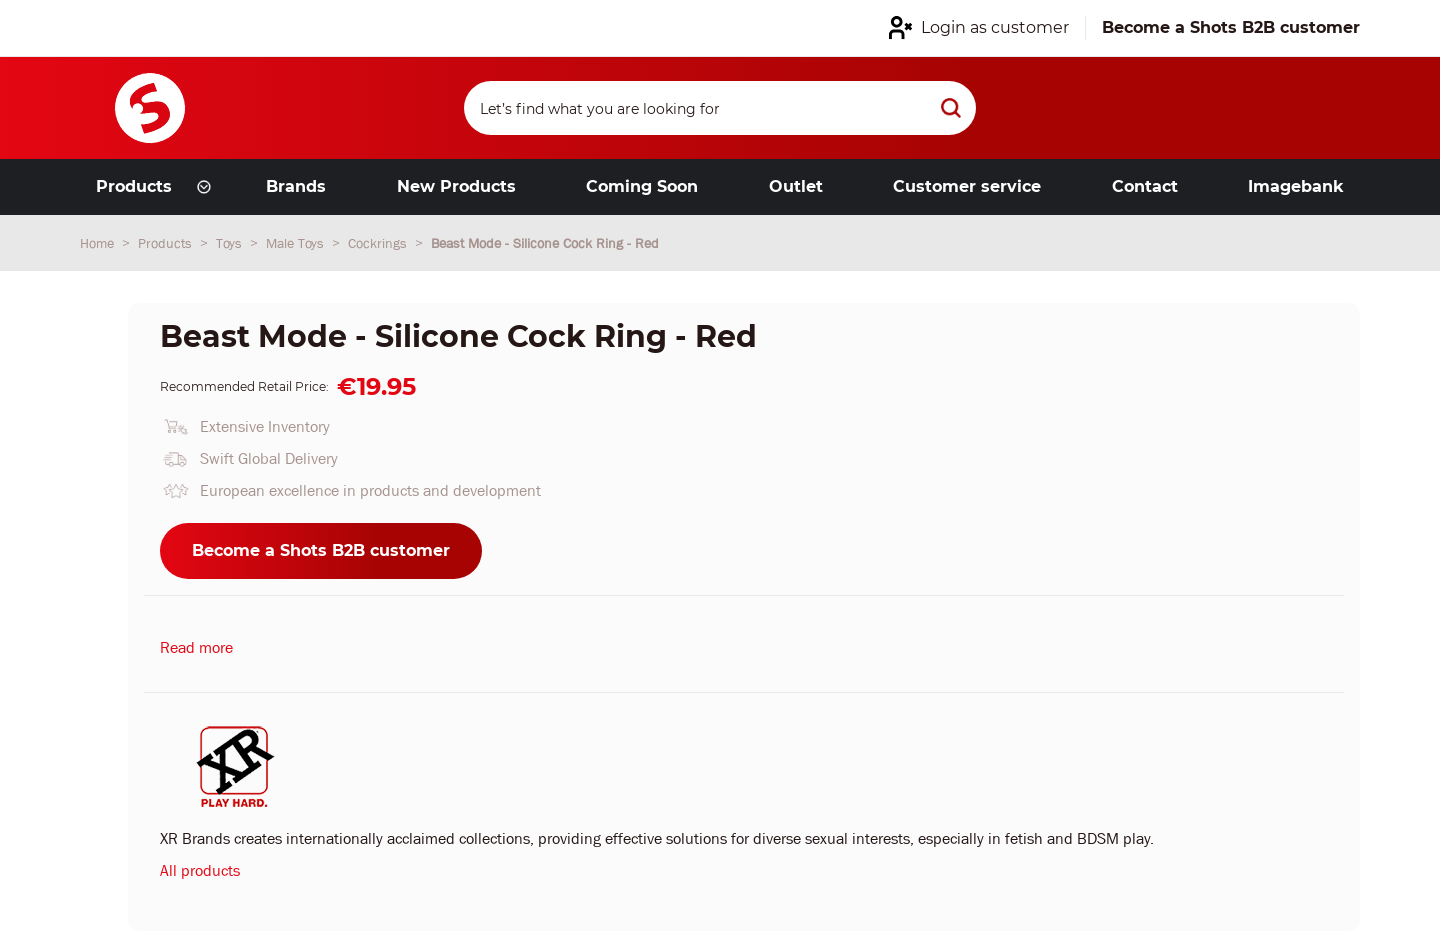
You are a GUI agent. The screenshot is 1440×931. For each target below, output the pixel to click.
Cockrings (379, 243)
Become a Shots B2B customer (321, 550)
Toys (231, 243)
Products (167, 243)
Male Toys (297, 243)
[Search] (720, 108)
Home (99, 243)
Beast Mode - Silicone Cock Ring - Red (545, 243)
